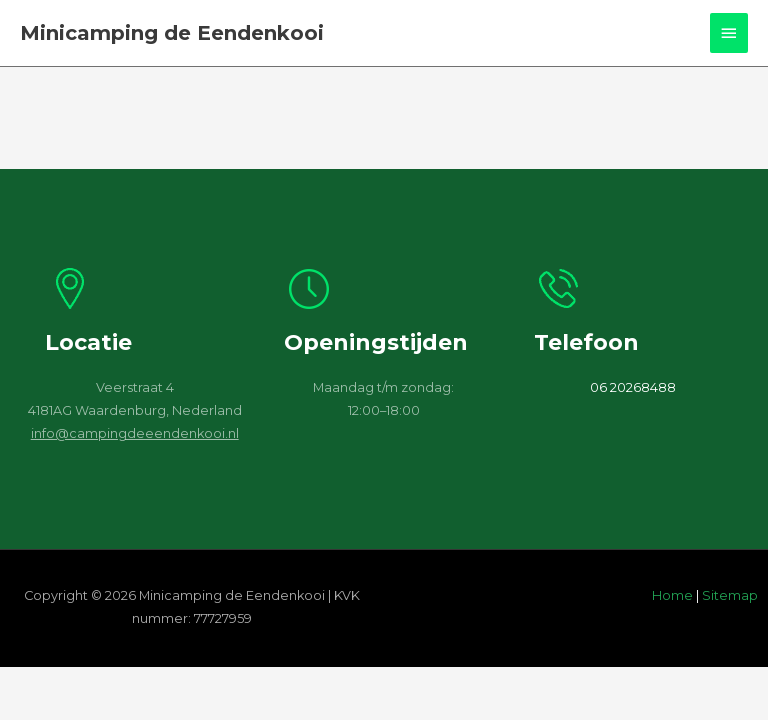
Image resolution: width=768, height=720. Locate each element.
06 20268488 (633, 387)
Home (672, 595)
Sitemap (730, 595)
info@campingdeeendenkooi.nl (135, 433)
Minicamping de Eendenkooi (172, 33)
